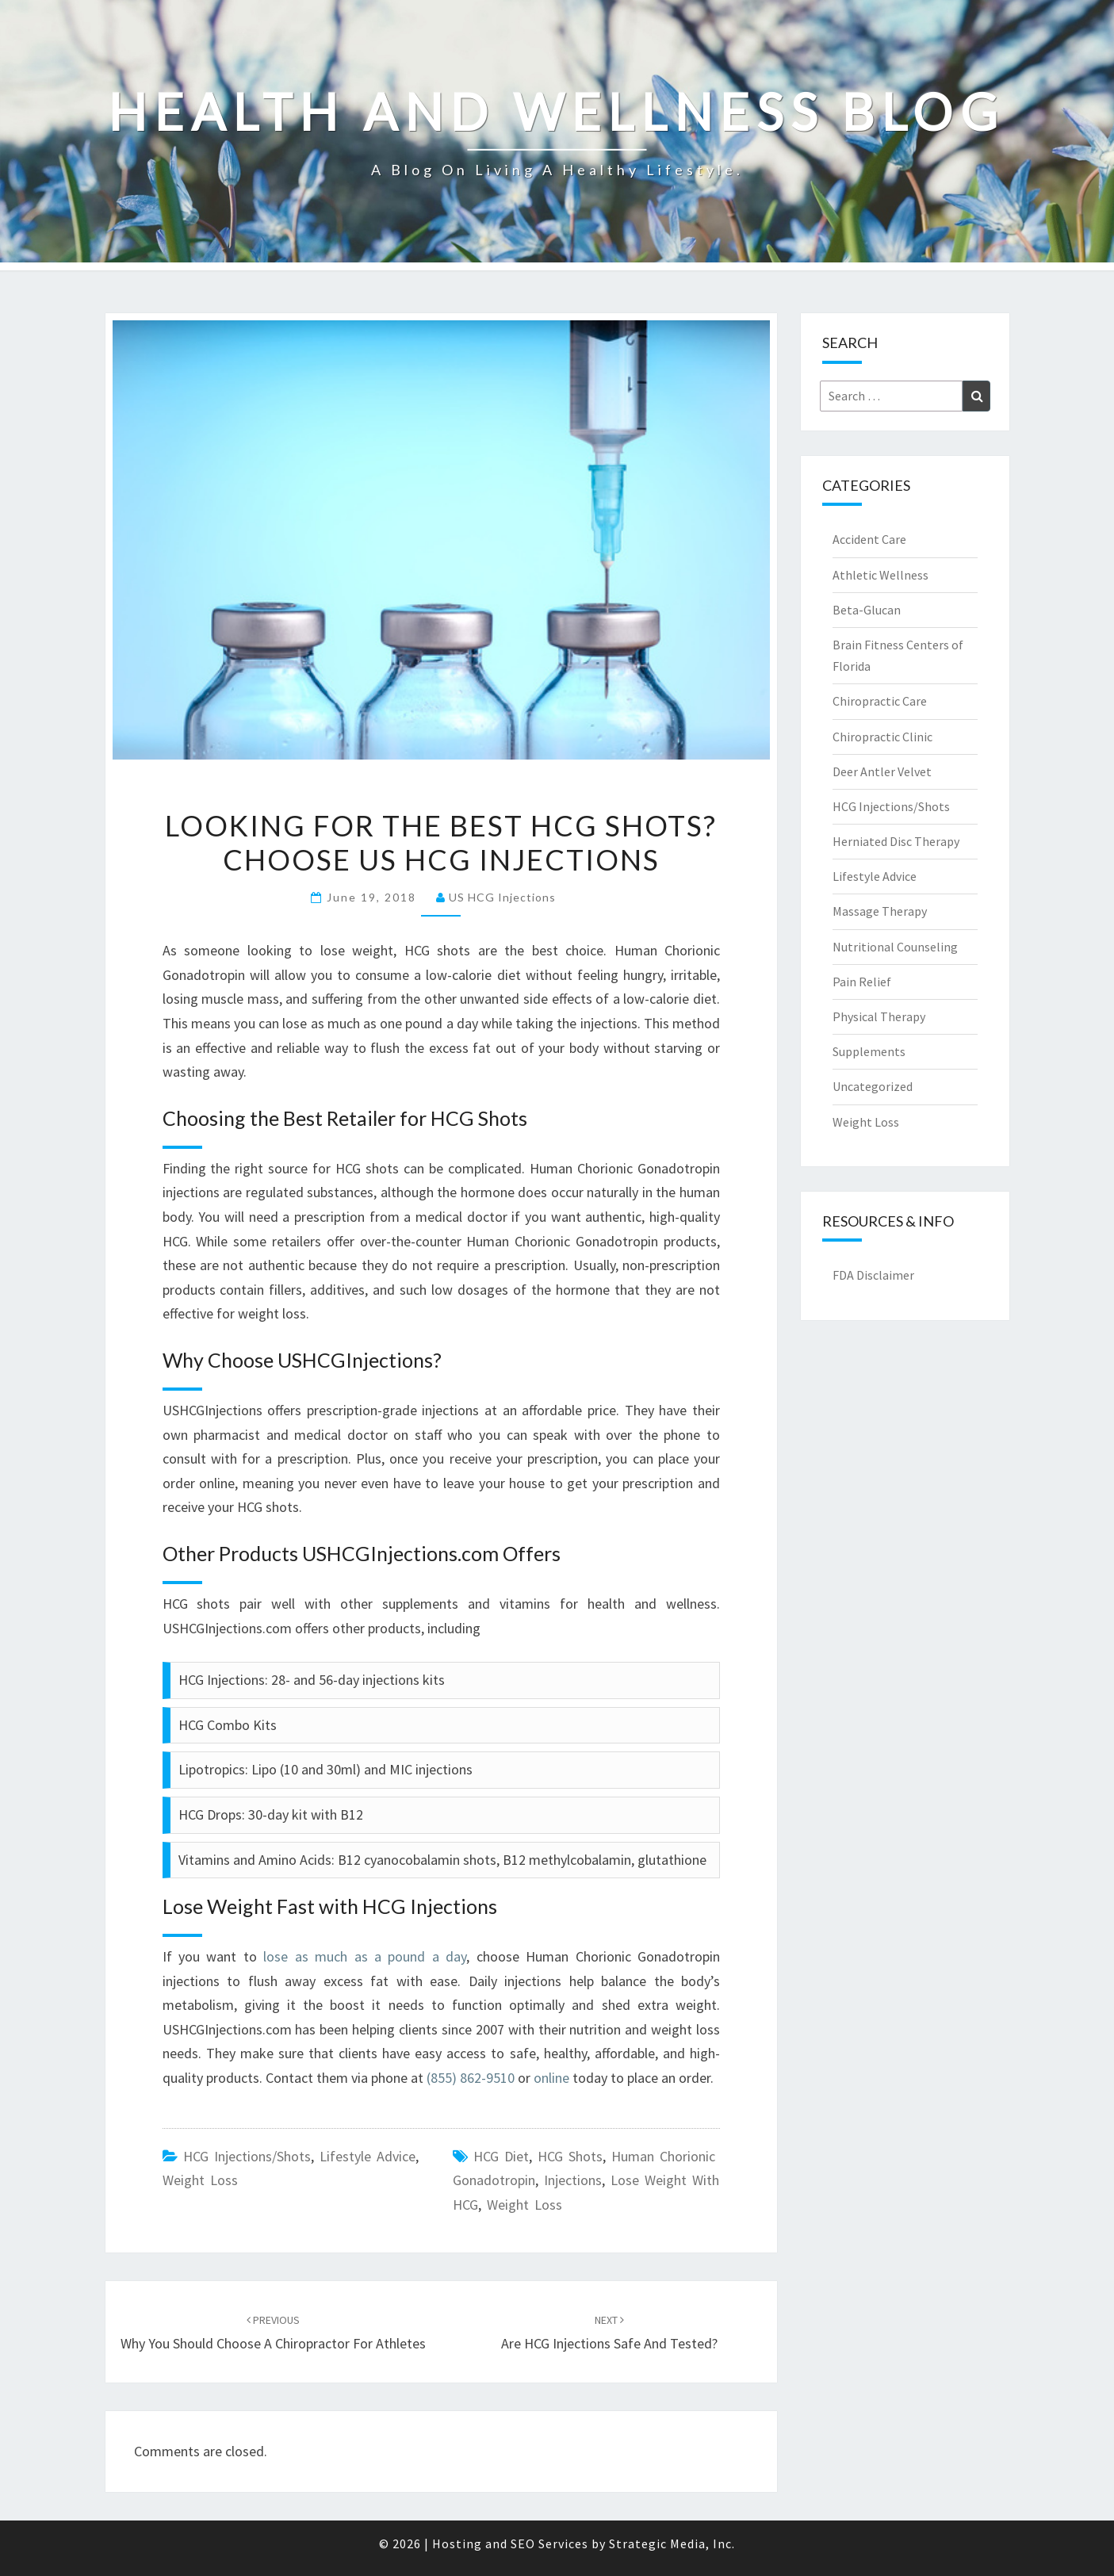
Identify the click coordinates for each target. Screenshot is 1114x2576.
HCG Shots (570, 2156)
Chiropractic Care (880, 701)
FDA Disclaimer (873, 1275)
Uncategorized (873, 1086)
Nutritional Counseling (895, 947)
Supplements (869, 1051)
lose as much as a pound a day (364, 1956)
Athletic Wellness (880, 575)
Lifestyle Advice (367, 2156)
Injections (573, 2180)
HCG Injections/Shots (247, 2156)
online (551, 2078)
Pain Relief (862, 981)
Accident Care (869, 539)
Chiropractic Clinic (882, 736)
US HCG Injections (502, 897)
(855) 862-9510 (471, 2078)
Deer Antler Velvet (882, 771)
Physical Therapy (879, 1016)
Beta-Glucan (867, 610)
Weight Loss (200, 2180)
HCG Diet (501, 2156)
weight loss (524, 2204)
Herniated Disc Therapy (896, 841)
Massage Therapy (880, 911)
